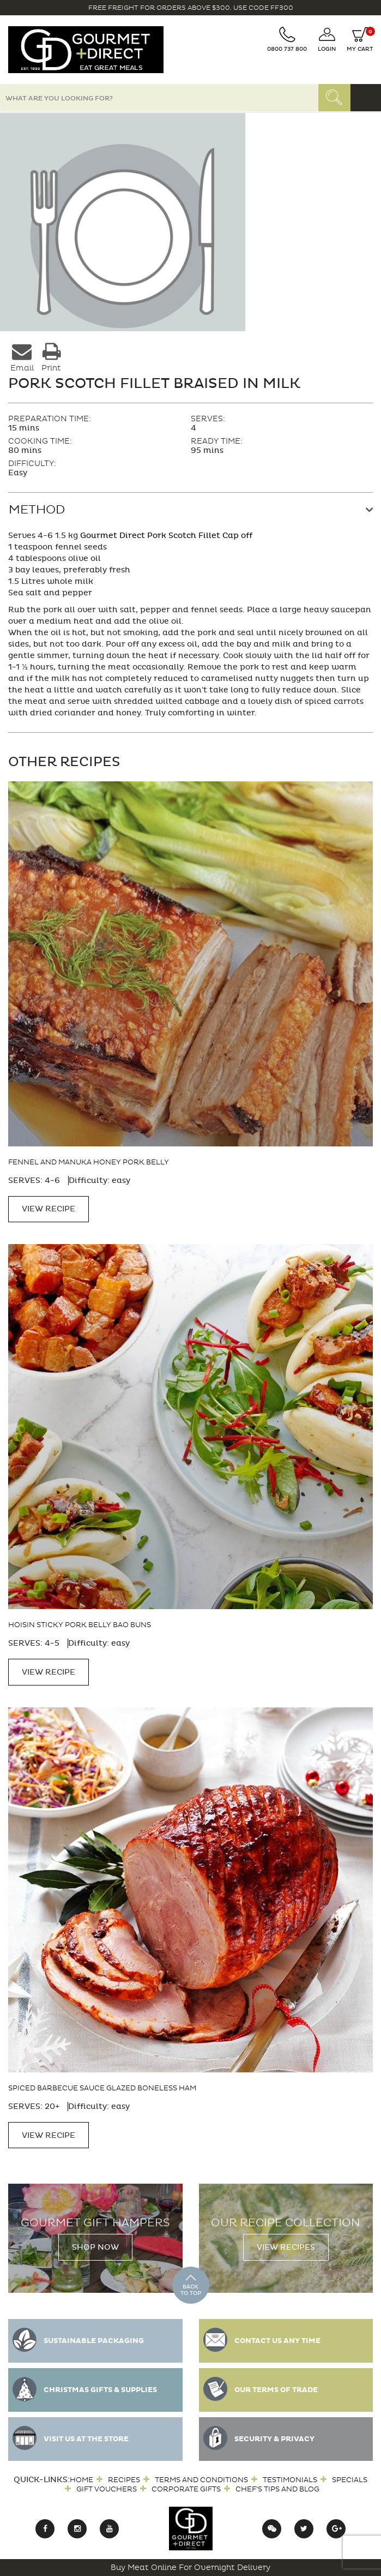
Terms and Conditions (201, 2480)
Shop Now (95, 2247)
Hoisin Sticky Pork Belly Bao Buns (79, 1625)
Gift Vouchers (106, 2489)
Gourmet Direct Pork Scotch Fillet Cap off (166, 535)
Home (81, 2480)
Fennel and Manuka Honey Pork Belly (88, 1162)
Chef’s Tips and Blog (277, 2489)
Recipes (124, 2480)
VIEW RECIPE (48, 1209)
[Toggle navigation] (365, 97)
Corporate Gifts (186, 2489)
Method (37, 510)
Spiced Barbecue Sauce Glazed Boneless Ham (102, 2088)
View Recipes (286, 2247)
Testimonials (290, 2480)
